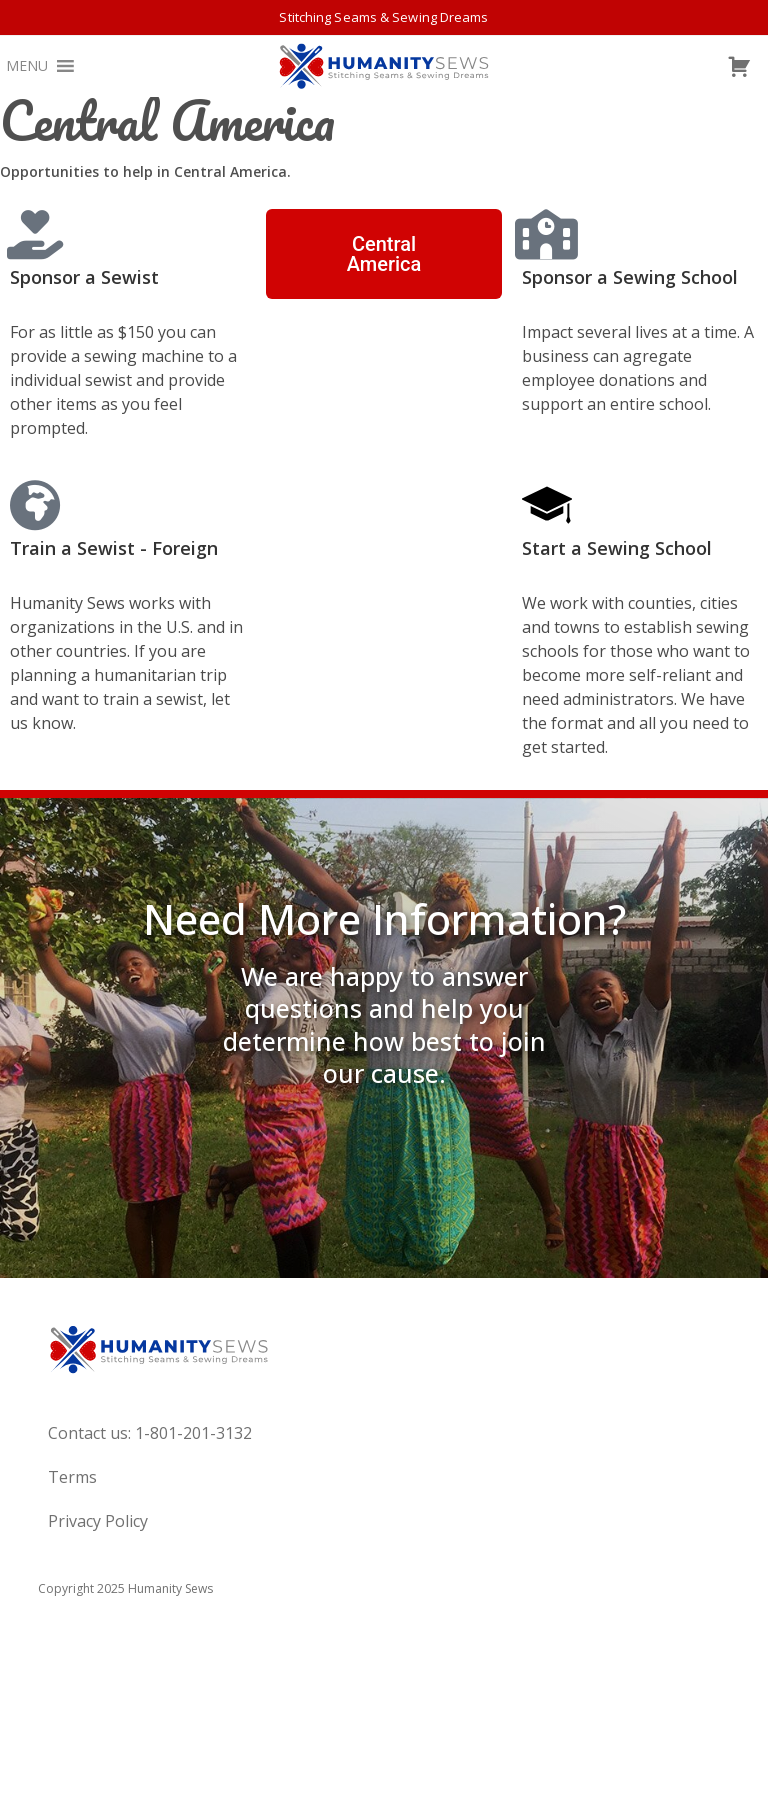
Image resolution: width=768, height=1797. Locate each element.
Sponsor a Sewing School (630, 277)
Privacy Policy (98, 1521)
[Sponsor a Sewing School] (547, 234)
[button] (27, 66)
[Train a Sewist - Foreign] (35, 505)
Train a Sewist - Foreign (114, 548)
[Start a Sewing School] (547, 505)
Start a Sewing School (617, 548)
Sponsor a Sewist (84, 277)
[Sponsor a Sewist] (35, 234)
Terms (72, 1477)
